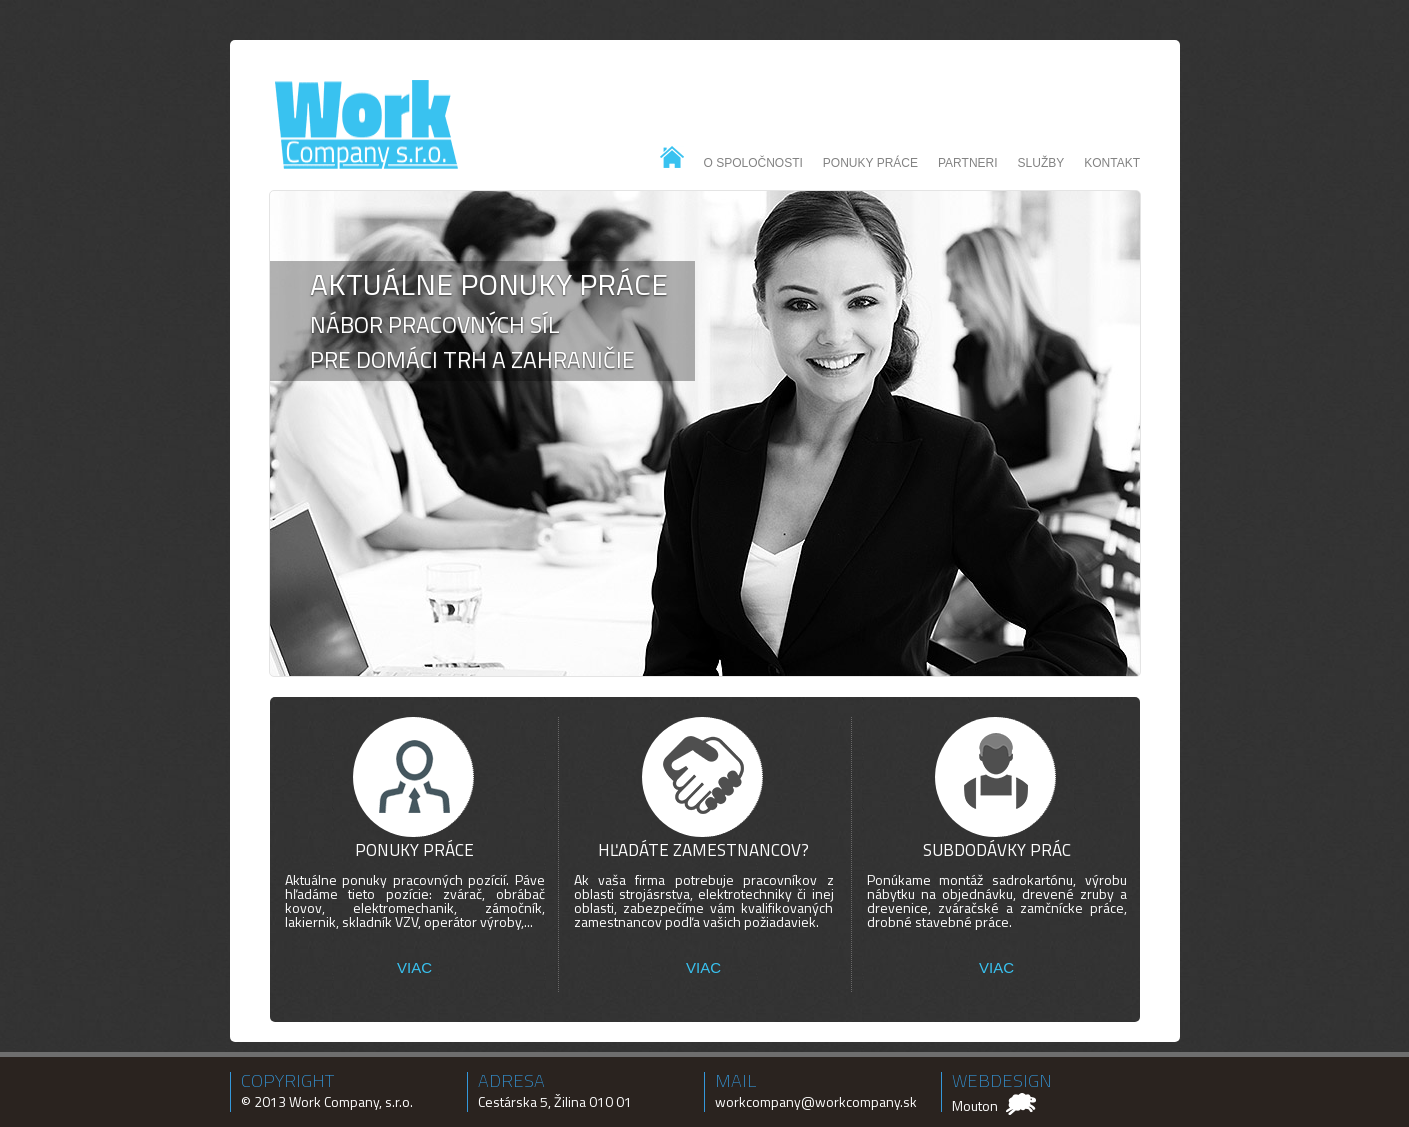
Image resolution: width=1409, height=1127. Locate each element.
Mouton (975, 1105)
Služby (1041, 163)
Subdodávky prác (997, 850)
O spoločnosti (753, 163)
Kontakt (1112, 163)
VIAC (414, 967)
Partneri (968, 163)
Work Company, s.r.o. (351, 1101)
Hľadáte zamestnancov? (703, 850)
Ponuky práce (870, 163)
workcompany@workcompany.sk (816, 1101)
